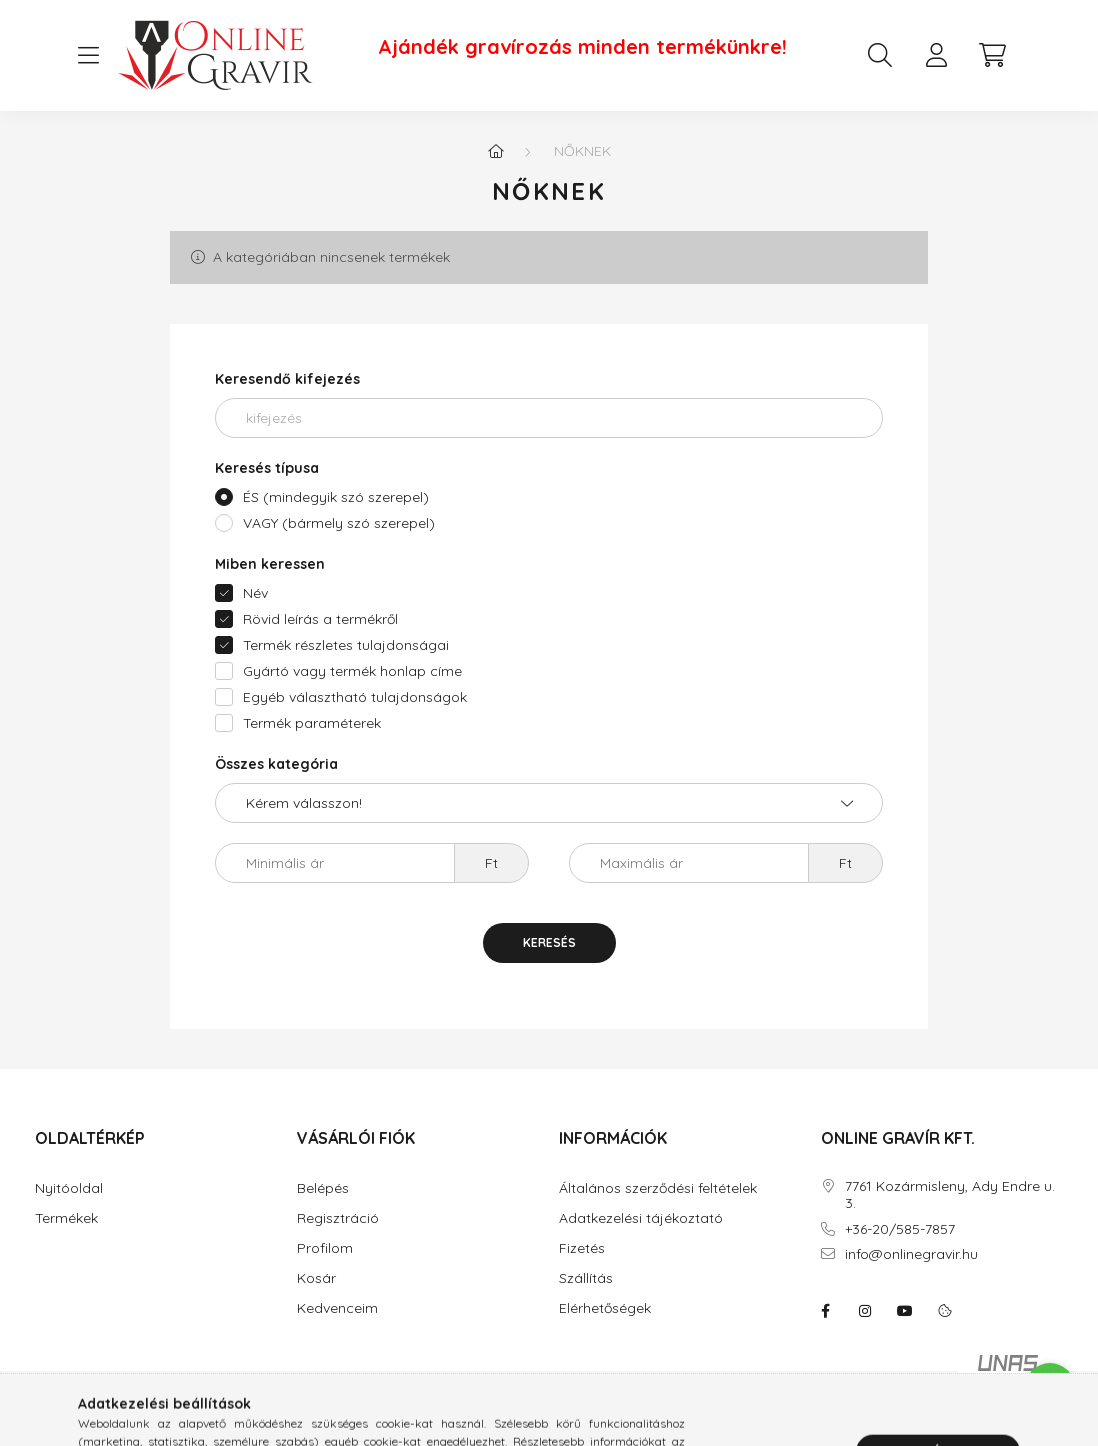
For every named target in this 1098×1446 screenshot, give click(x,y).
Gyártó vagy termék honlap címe (352, 671)
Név (255, 593)
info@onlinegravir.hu (911, 1254)
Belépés (323, 1188)
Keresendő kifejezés (287, 379)
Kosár (316, 1278)
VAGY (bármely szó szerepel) (339, 523)
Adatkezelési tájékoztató (641, 1218)
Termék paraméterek (312, 723)
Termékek (66, 1218)
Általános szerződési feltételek (658, 1188)
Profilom (325, 1248)
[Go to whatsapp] (1050, 1388)
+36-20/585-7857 (900, 1229)
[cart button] (992, 55)
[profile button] (936, 55)
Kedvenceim (337, 1308)
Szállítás (586, 1278)
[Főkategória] (496, 151)
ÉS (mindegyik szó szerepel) (336, 497)
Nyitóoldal (69, 1188)
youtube (905, 1311)
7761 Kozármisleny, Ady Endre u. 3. (950, 1195)
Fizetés (582, 1248)
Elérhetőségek (605, 1308)
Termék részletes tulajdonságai (346, 645)
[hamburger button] (88, 56)
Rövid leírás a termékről (320, 619)
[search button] (880, 55)
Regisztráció (338, 1218)
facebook (825, 1311)
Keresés (549, 942)
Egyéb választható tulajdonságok (355, 697)
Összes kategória (276, 764)
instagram (865, 1311)
